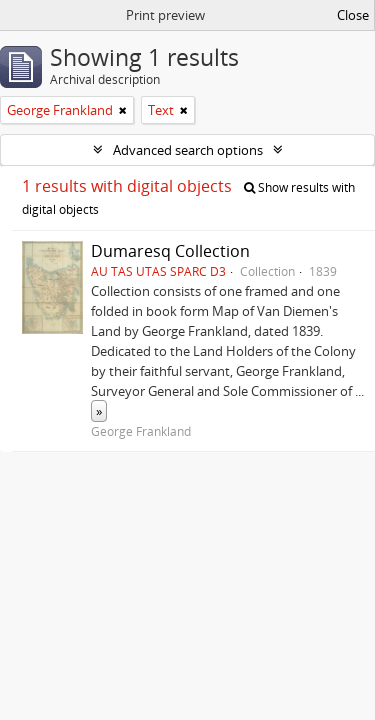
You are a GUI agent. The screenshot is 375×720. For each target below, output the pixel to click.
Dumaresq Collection (170, 251)
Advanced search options (188, 150)
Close (353, 15)
